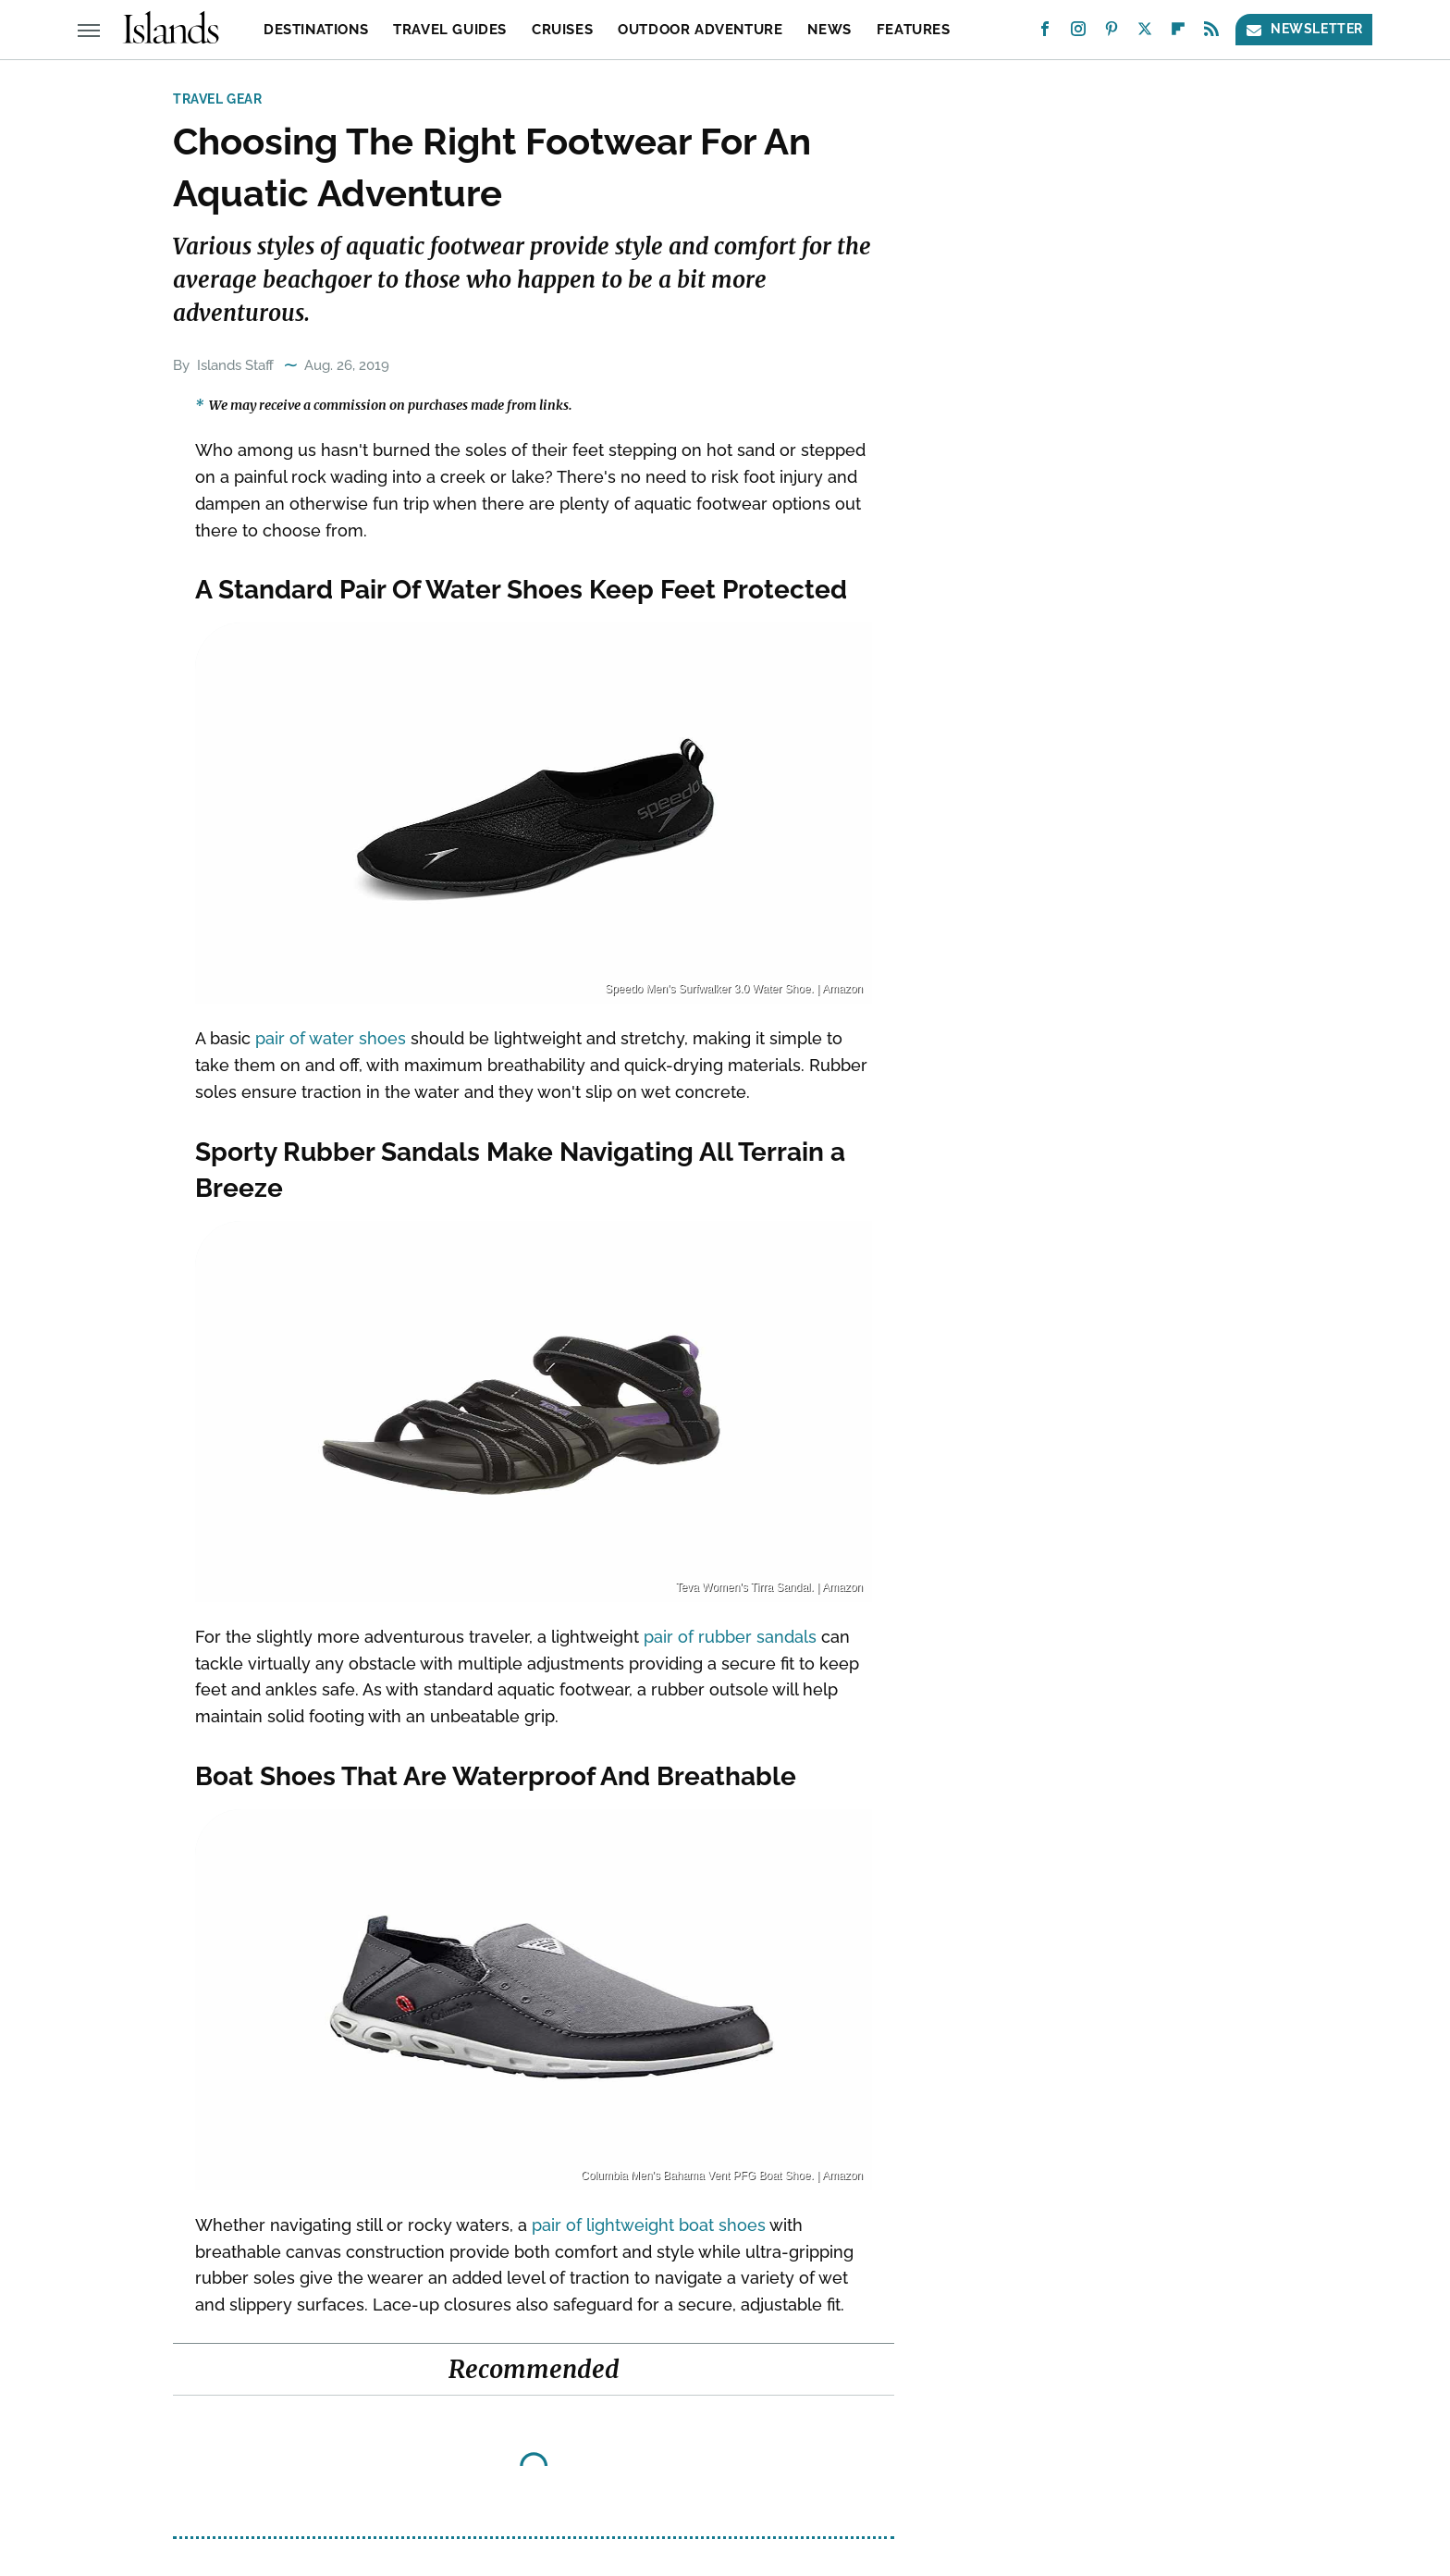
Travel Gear (218, 99)
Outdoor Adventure (700, 29)
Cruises (562, 29)
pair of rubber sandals (730, 1636)
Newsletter (1304, 29)
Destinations (316, 29)
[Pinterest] (1111, 33)
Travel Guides (450, 29)
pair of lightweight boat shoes (649, 2225)
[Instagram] (1078, 33)
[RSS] (1211, 33)
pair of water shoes (330, 1038)
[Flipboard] (1178, 33)
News (829, 29)
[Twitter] (1145, 33)
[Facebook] (1045, 33)
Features (914, 29)
